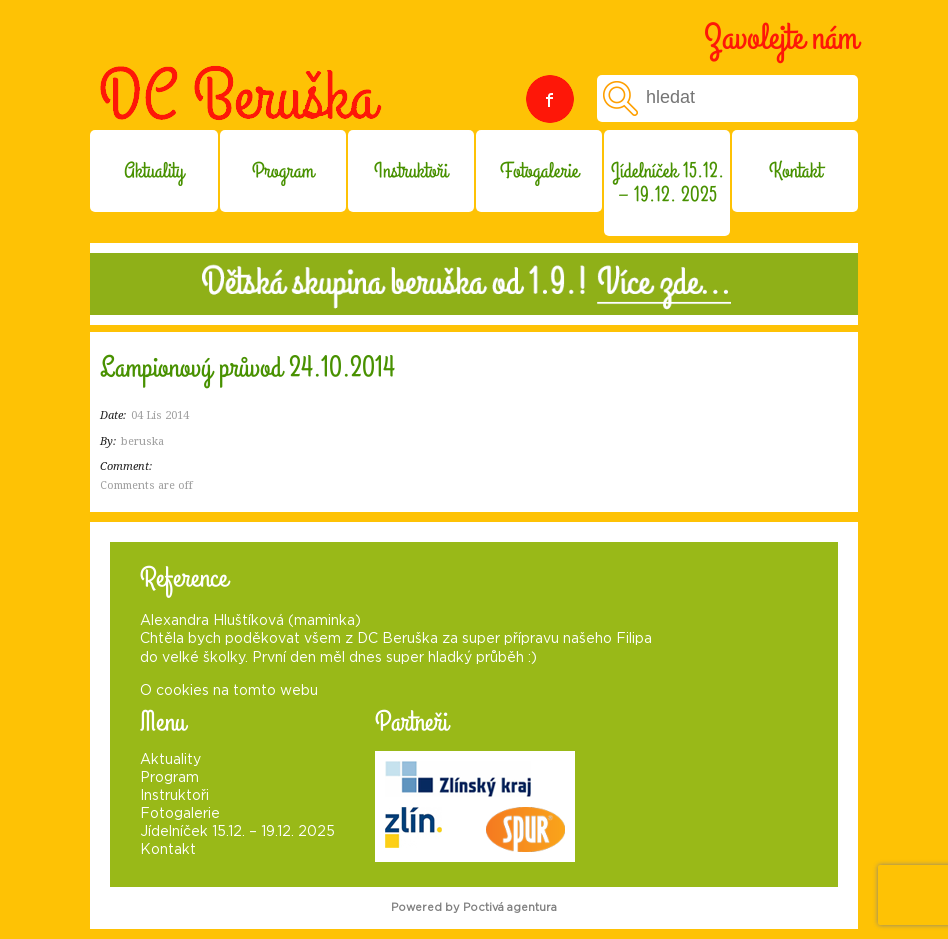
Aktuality (154, 171)
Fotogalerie (539, 171)
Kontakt (795, 171)
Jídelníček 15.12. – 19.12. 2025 (667, 183)
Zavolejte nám (781, 38)
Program (283, 171)
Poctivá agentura (510, 907)
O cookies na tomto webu (229, 691)
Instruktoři (411, 171)
